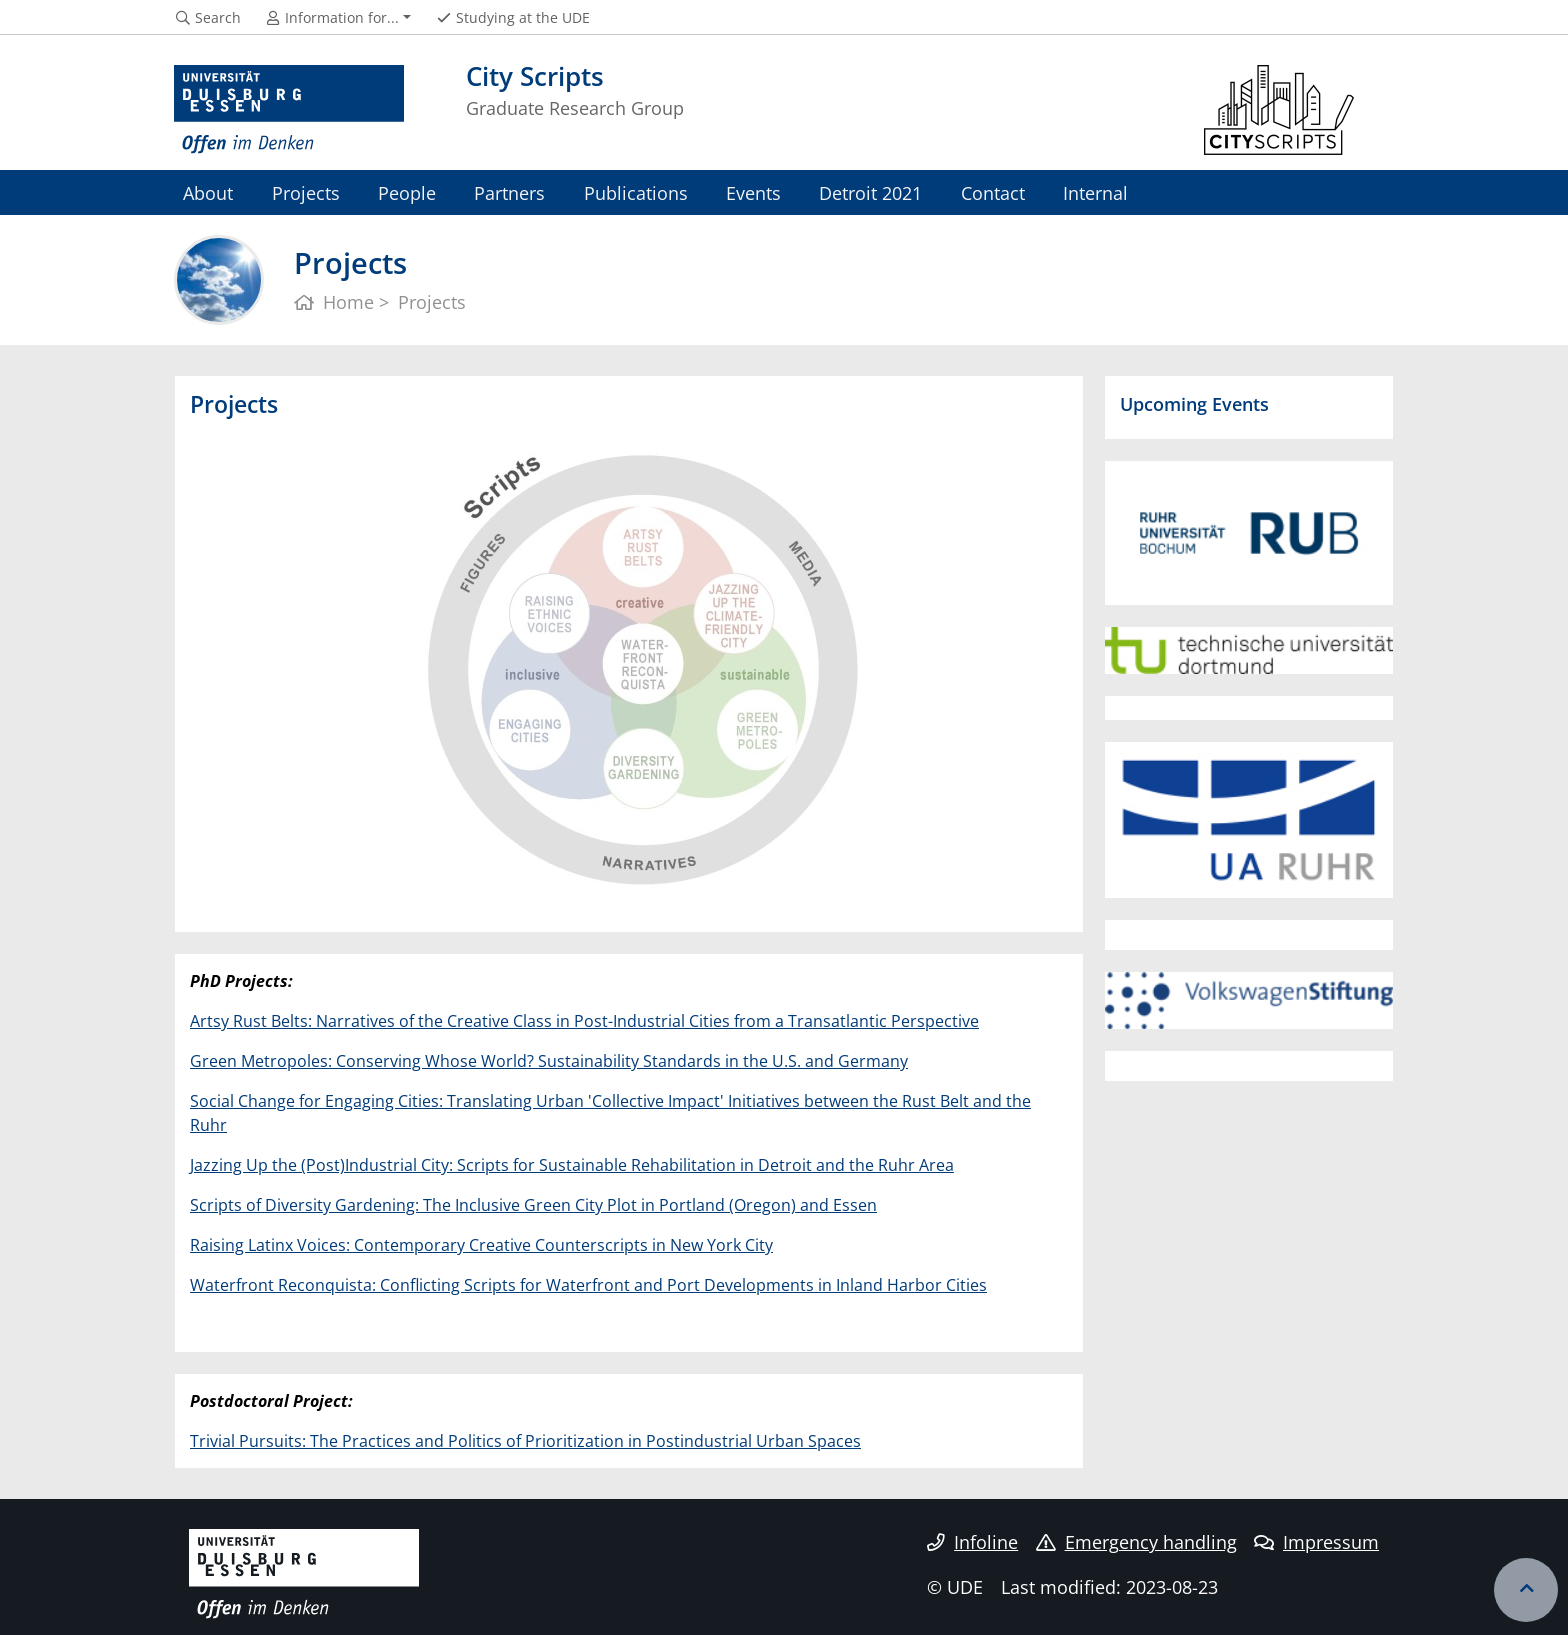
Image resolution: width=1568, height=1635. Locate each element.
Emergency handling (1136, 1542)
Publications (636, 192)
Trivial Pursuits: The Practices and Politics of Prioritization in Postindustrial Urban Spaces (525, 1441)
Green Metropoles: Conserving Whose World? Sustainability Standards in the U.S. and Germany (549, 1061)
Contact (993, 192)
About (208, 192)
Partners (509, 192)
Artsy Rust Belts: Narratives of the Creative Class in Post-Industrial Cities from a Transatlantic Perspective (584, 1021)
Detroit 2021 (870, 192)
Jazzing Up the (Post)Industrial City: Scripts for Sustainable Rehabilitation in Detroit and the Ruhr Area (572, 1165)
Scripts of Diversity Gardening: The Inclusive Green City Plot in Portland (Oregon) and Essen (533, 1205)
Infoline (972, 1542)
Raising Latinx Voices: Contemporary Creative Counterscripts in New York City (481, 1245)
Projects (306, 192)
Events (753, 192)
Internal (1095, 192)
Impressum (1316, 1542)
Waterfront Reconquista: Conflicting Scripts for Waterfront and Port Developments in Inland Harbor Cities (588, 1285)
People (407, 192)
